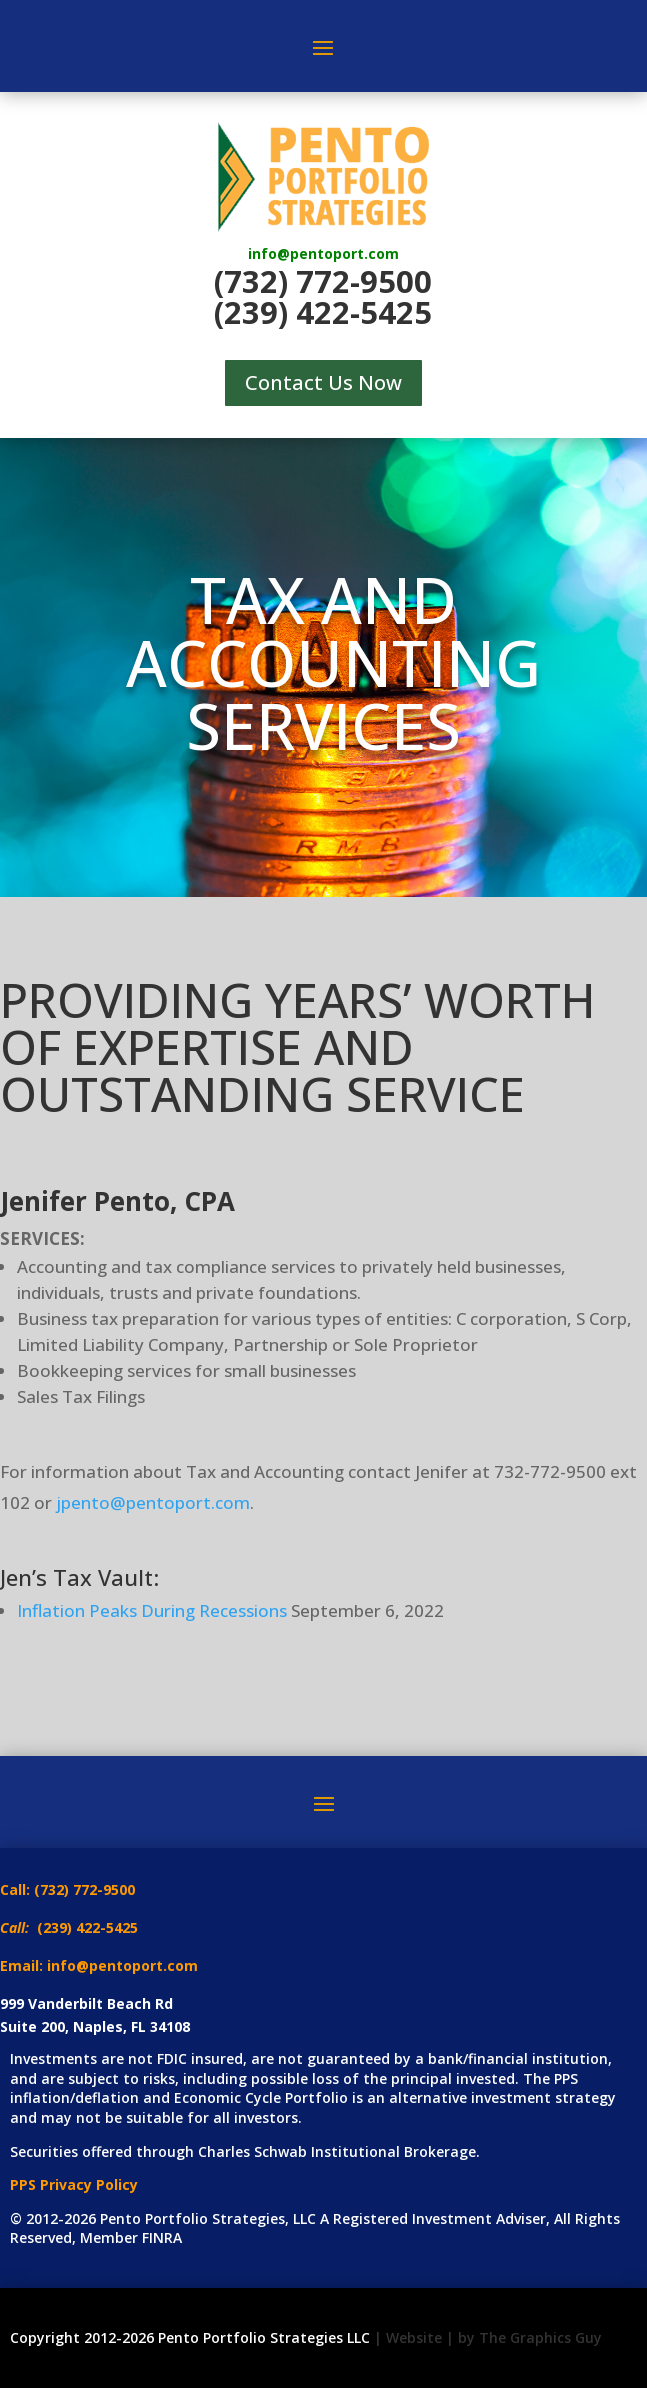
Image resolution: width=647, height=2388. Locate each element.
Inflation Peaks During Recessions (152, 1610)
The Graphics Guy (540, 2337)
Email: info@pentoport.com (99, 1965)
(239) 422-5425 (323, 312)
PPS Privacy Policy (74, 2184)
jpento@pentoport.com (153, 1502)
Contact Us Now (323, 382)
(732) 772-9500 (323, 281)
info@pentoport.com (323, 253)
